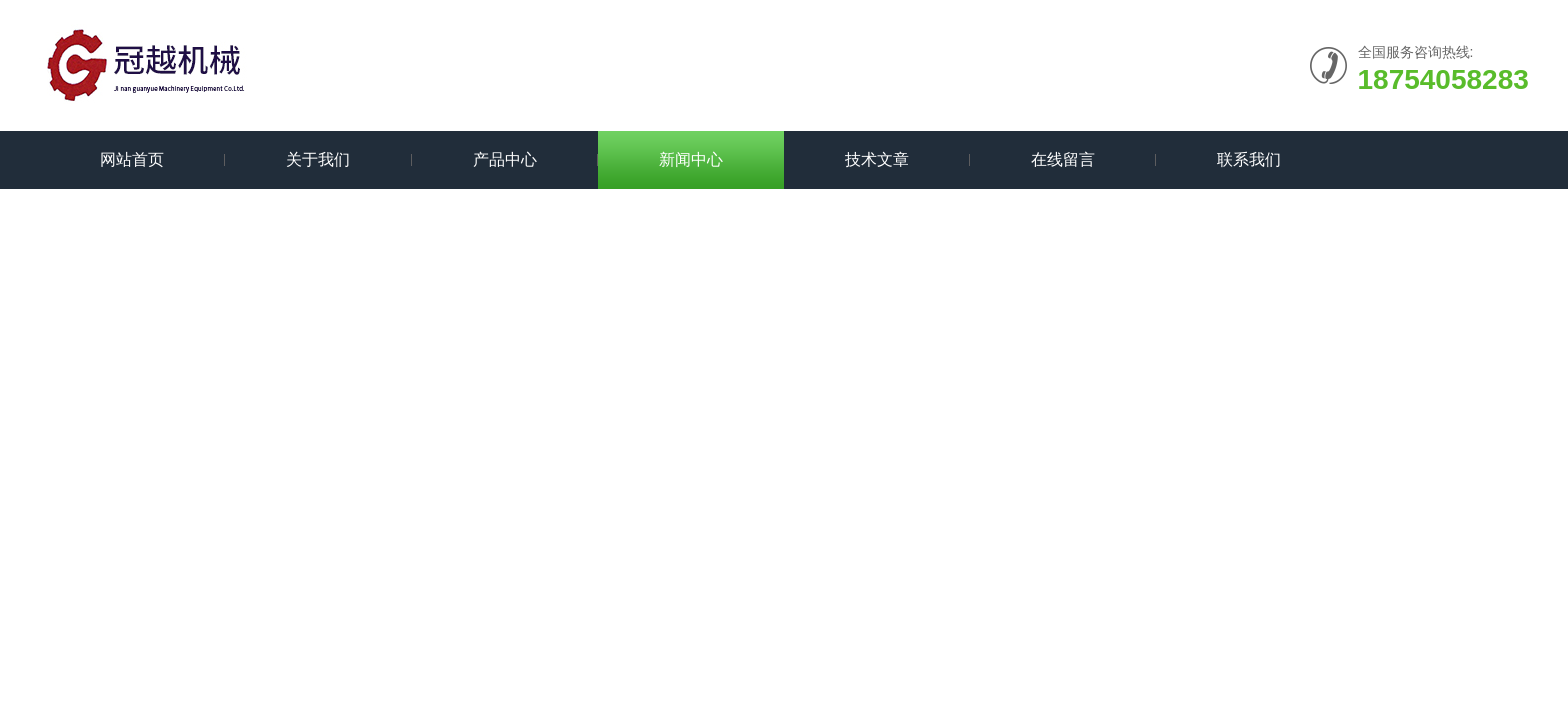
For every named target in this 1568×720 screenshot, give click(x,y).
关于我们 (318, 159)
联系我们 (1249, 159)
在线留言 (1063, 159)
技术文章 (877, 159)
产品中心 (505, 159)
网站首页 (132, 159)
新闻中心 (691, 159)
